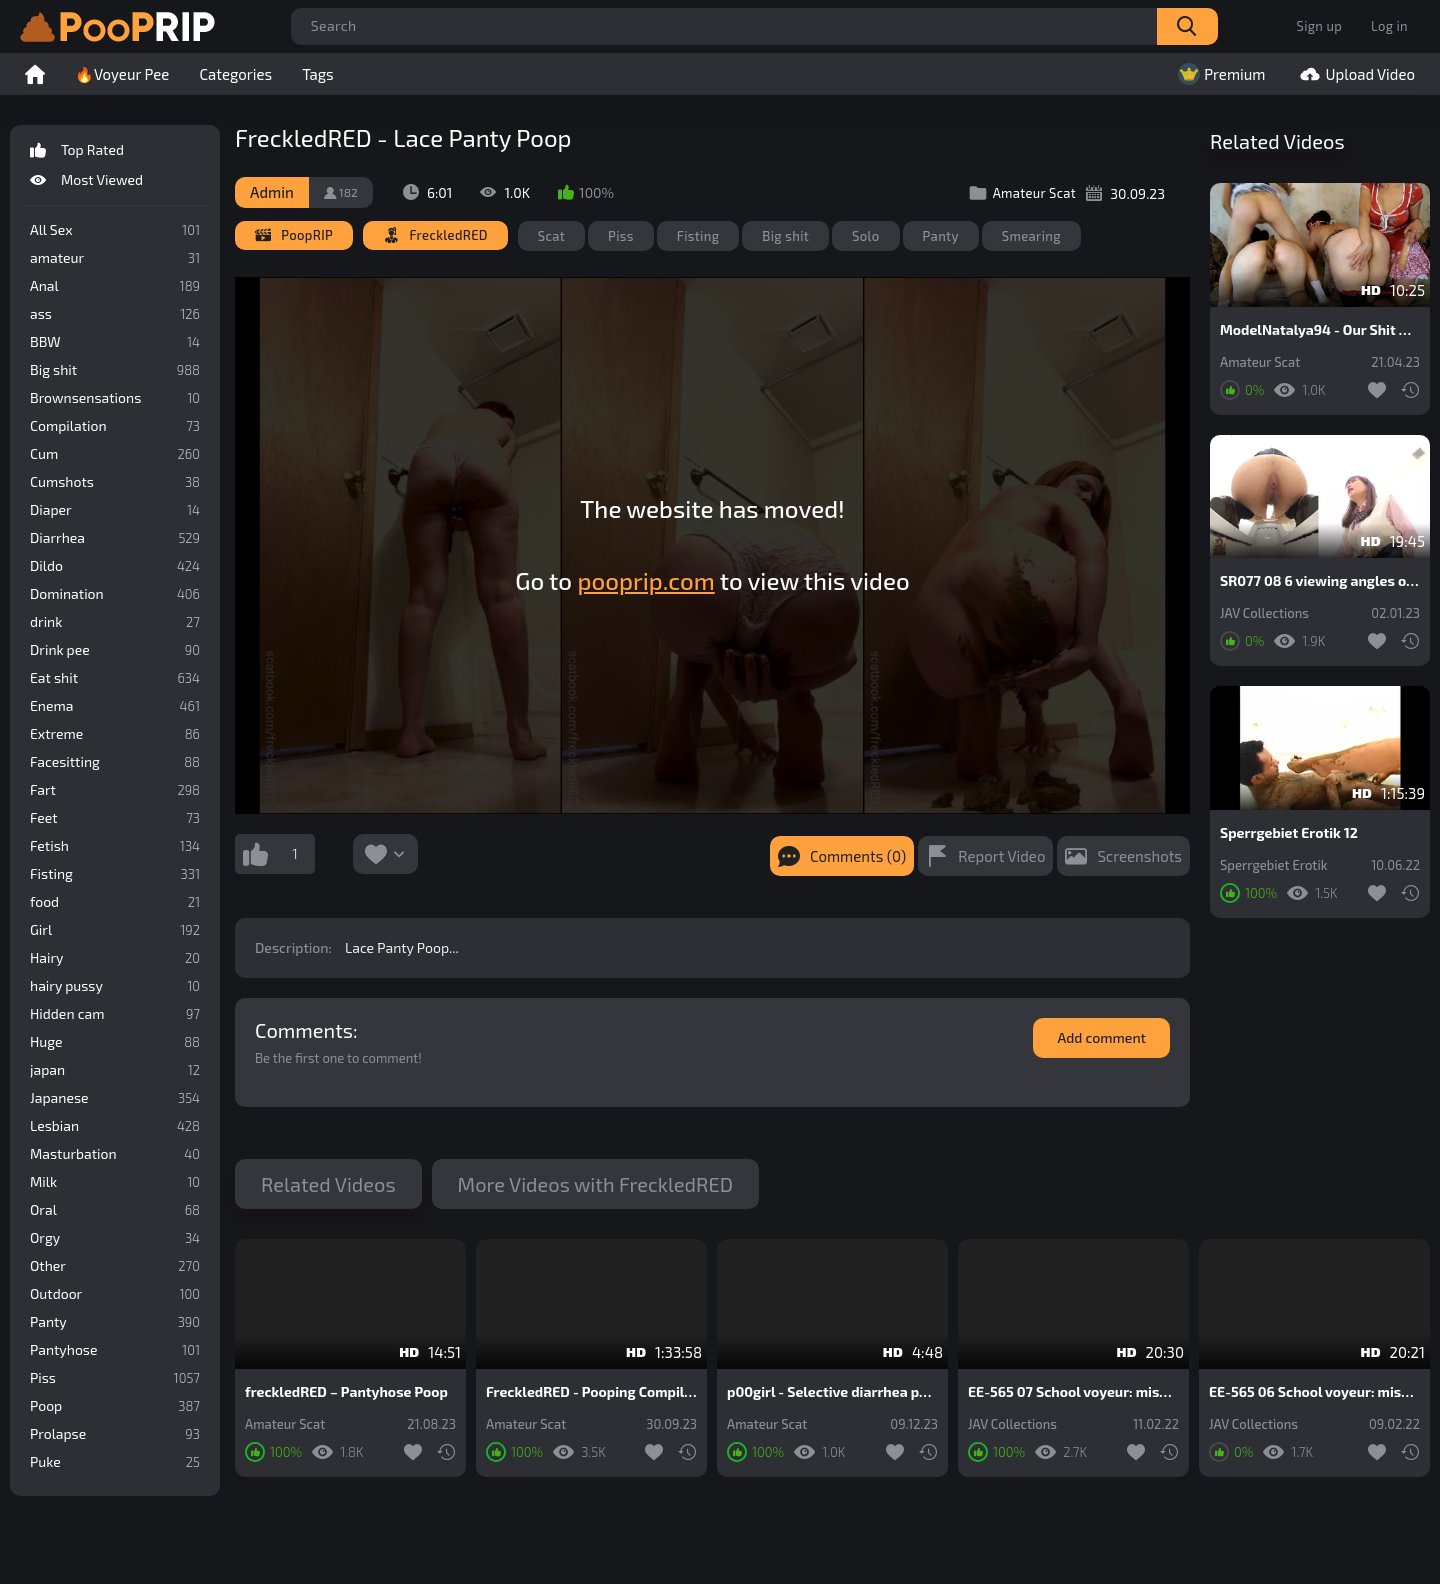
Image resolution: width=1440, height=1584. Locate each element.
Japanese (115, 1098)
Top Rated (115, 150)
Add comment (1101, 1037)
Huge (115, 1042)
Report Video (1001, 856)
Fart (115, 790)
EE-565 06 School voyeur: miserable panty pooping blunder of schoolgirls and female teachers (1314, 1392)
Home (35, 74)
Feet (115, 818)
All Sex (115, 230)
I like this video (255, 854)
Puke (115, 1462)
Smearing (1031, 236)
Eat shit (115, 678)
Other (115, 1266)
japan (115, 1070)
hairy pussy (115, 986)
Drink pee (115, 650)
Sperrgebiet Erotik (1273, 865)
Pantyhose (115, 1350)
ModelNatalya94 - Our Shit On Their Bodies (1320, 330)
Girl (115, 930)
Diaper (115, 510)
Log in (1389, 26)
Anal (115, 286)
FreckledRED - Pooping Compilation (591, 1392)
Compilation (115, 426)
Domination (115, 594)
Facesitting (115, 762)
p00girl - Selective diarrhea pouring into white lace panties (832, 1392)
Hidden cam (115, 1014)
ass (115, 314)
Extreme (115, 734)
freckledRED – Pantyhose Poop (346, 1392)
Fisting (115, 874)
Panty (115, 1322)
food (115, 902)
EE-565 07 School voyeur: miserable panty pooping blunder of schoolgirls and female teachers (1073, 1392)
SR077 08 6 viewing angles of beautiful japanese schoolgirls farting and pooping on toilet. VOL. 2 (1320, 581)
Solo (866, 236)
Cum (115, 454)
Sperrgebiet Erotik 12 (1289, 833)
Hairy (115, 958)
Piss (115, 1378)
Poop (115, 1406)
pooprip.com (645, 580)
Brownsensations (115, 398)
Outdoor (115, 1294)
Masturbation (115, 1154)
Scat (551, 236)
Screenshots (1139, 856)
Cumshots (115, 482)
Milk (115, 1182)
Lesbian (115, 1126)
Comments (304, 1030)
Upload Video (1355, 74)
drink (115, 622)
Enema (115, 706)
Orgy (115, 1238)
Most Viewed (115, 180)
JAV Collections (1264, 613)
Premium (1219, 74)
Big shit (115, 370)
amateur (115, 258)
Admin (272, 192)
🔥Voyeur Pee (122, 74)
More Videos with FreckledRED (595, 1184)
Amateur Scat (1260, 362)
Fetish (115, 846)
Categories (235, 74)
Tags (318, 74)
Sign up (1319, 26)
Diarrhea (115, 538)
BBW (115, 342)
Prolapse (115, 1434)
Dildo (115, 566)
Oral (115, 1210)
